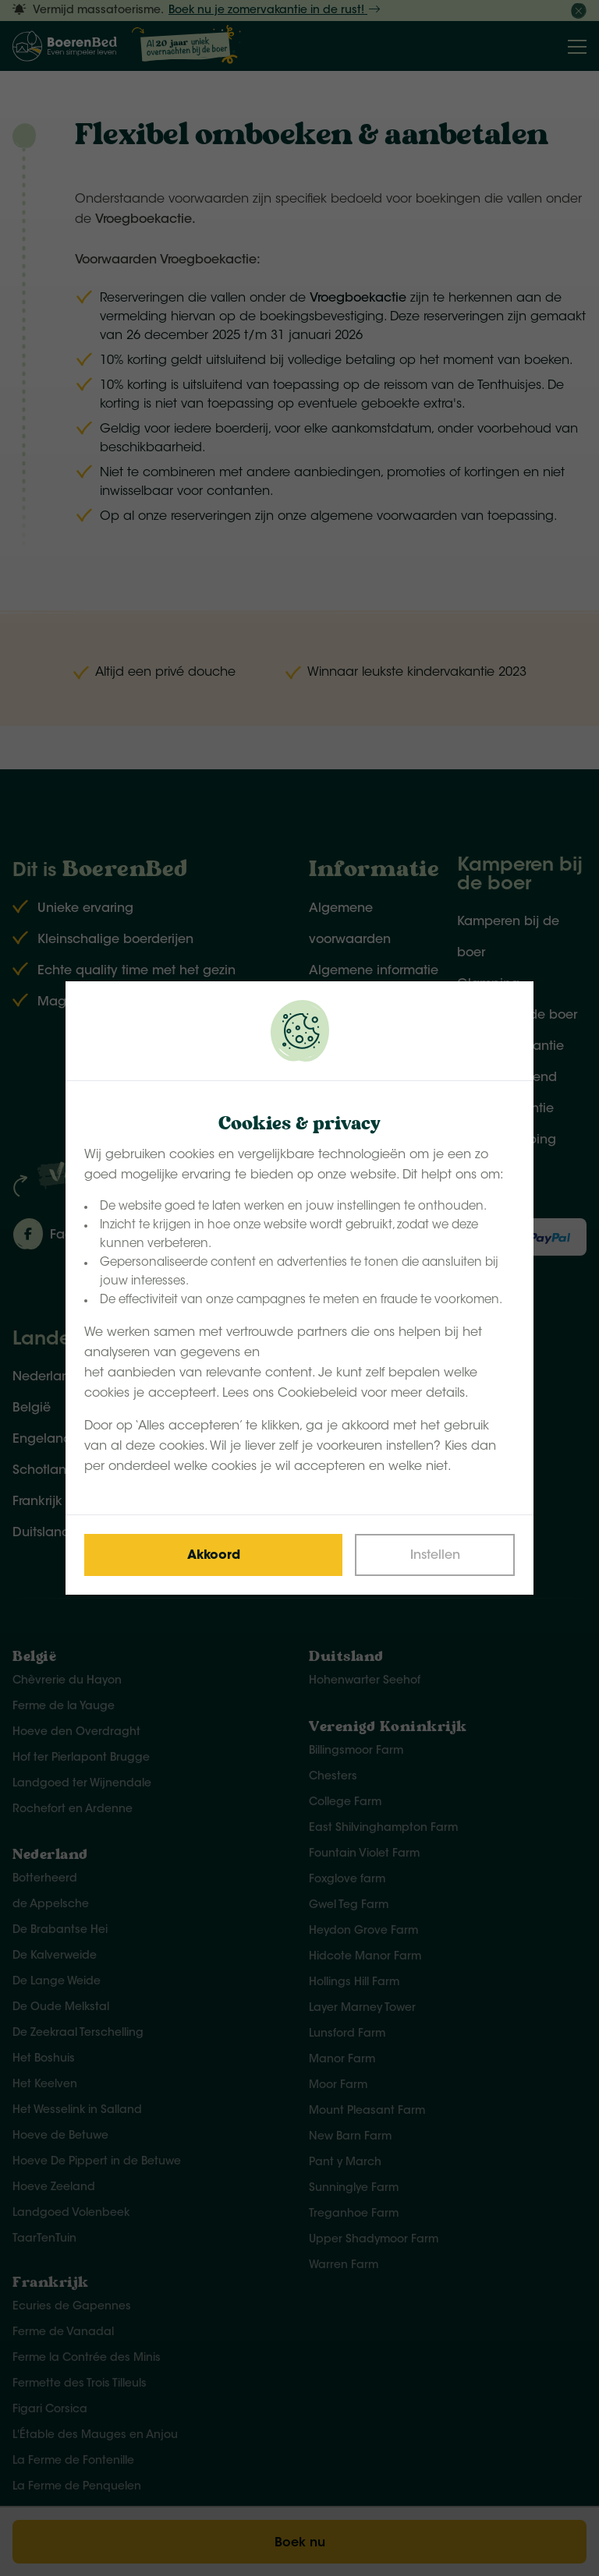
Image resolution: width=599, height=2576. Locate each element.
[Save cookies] (213, 1555)
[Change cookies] (435, 1555)
